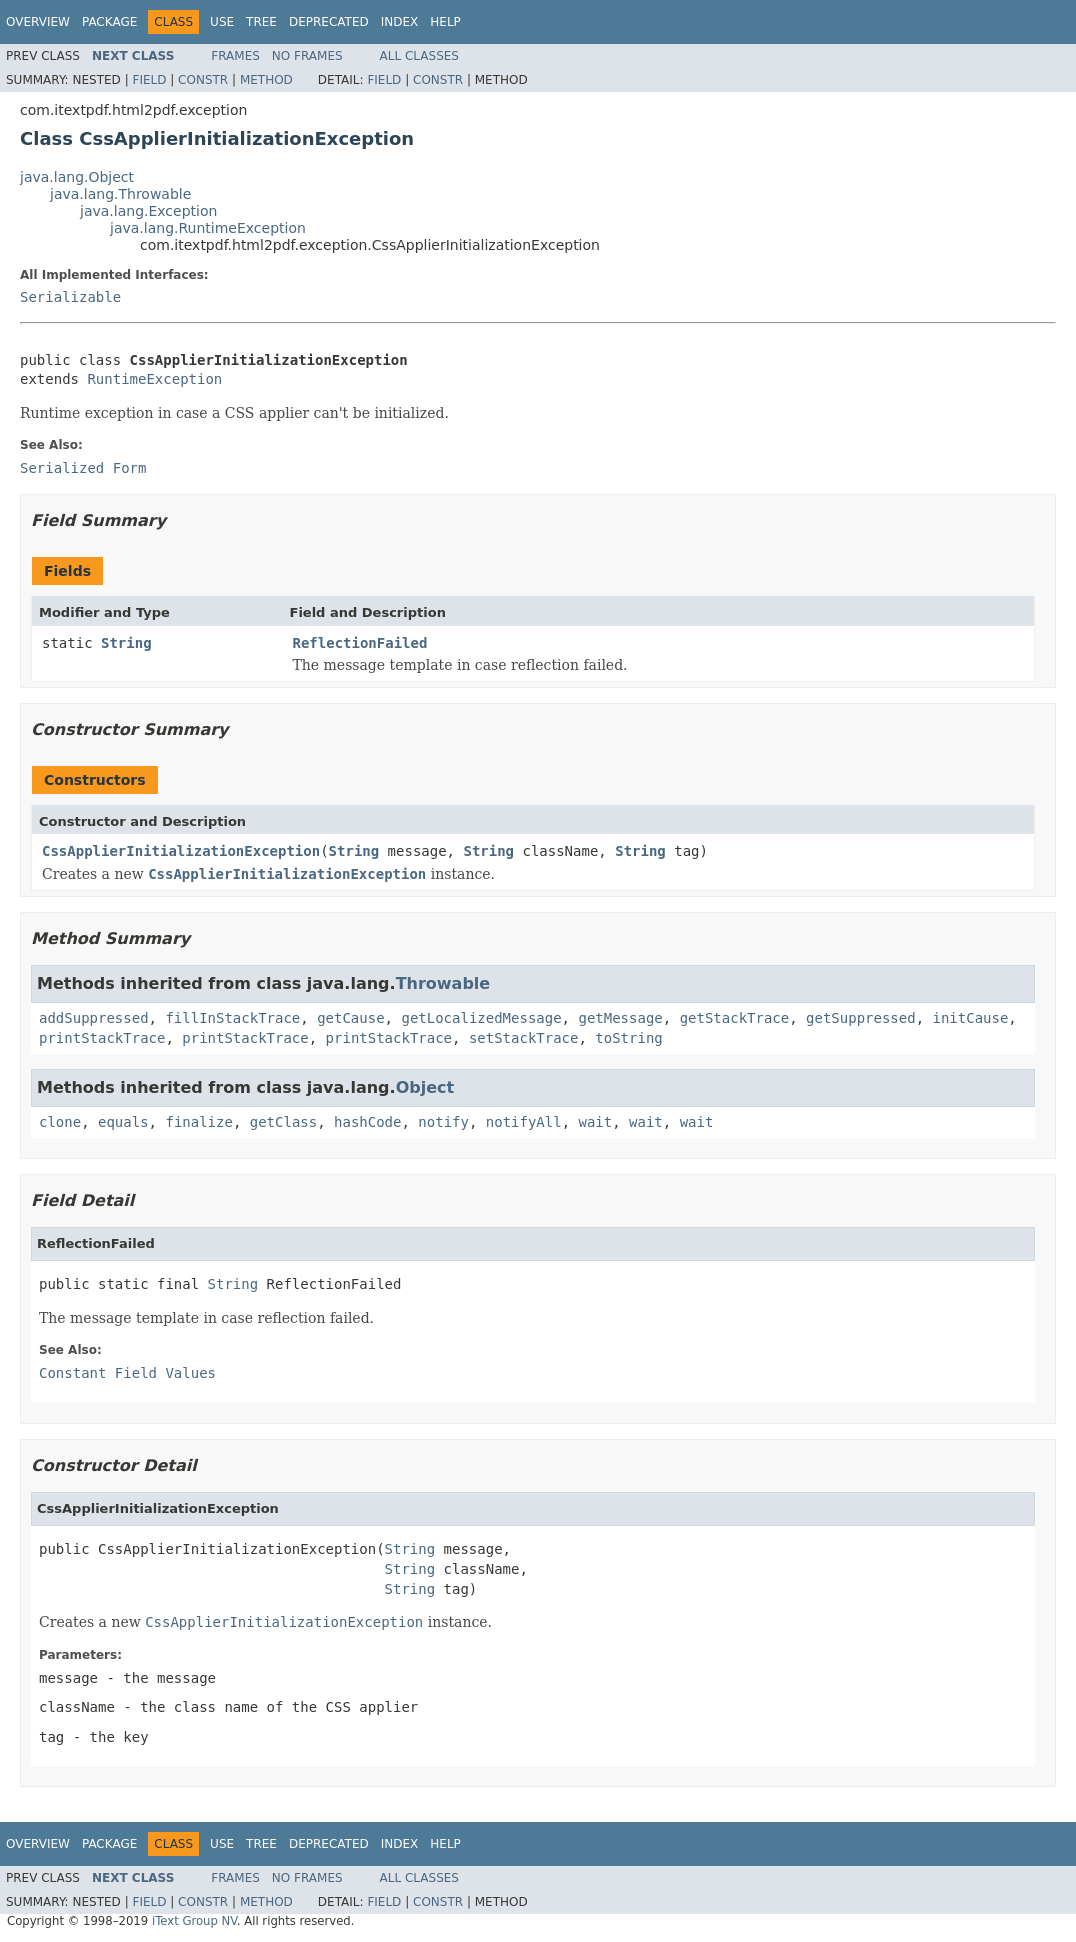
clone (60, 1122)
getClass (283, 1122)
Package (109, 22)
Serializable (70, 297)
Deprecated (329, 22)
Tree (261, 22)
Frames (235, 56)
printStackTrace (102, 1038)
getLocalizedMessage (481, 1018)
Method (266, 80)
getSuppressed (861, 1018)
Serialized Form (83, 468)
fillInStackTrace (232, 1018)
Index (400, 22)
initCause (971, 1018)
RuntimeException (154, 379)
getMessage (620, 1018)
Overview (38, 22)
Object (425, 1087)
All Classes (419, 56)
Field (149, 80)
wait (596, 1122)
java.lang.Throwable (120, 194)
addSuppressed (94, 1018)
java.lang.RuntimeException (208, 228)
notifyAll (524, 1122)
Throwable (443, 983)
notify (443, 1122)
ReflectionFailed (360, 643)
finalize (198, 1122)
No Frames (307, 56)
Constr (203, 80)
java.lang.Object (77, 177)
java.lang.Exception (148, 211)
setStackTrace (524, 1038)
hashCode (367, 1122)
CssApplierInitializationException (181, 851)
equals (123, 1122)
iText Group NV (194, 1921)
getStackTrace (735, 1018)
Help (445, 22)
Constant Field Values (127, 1373)
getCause (350, 1018)
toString (628, 1038)
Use (222, 22)
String (126, 643)
